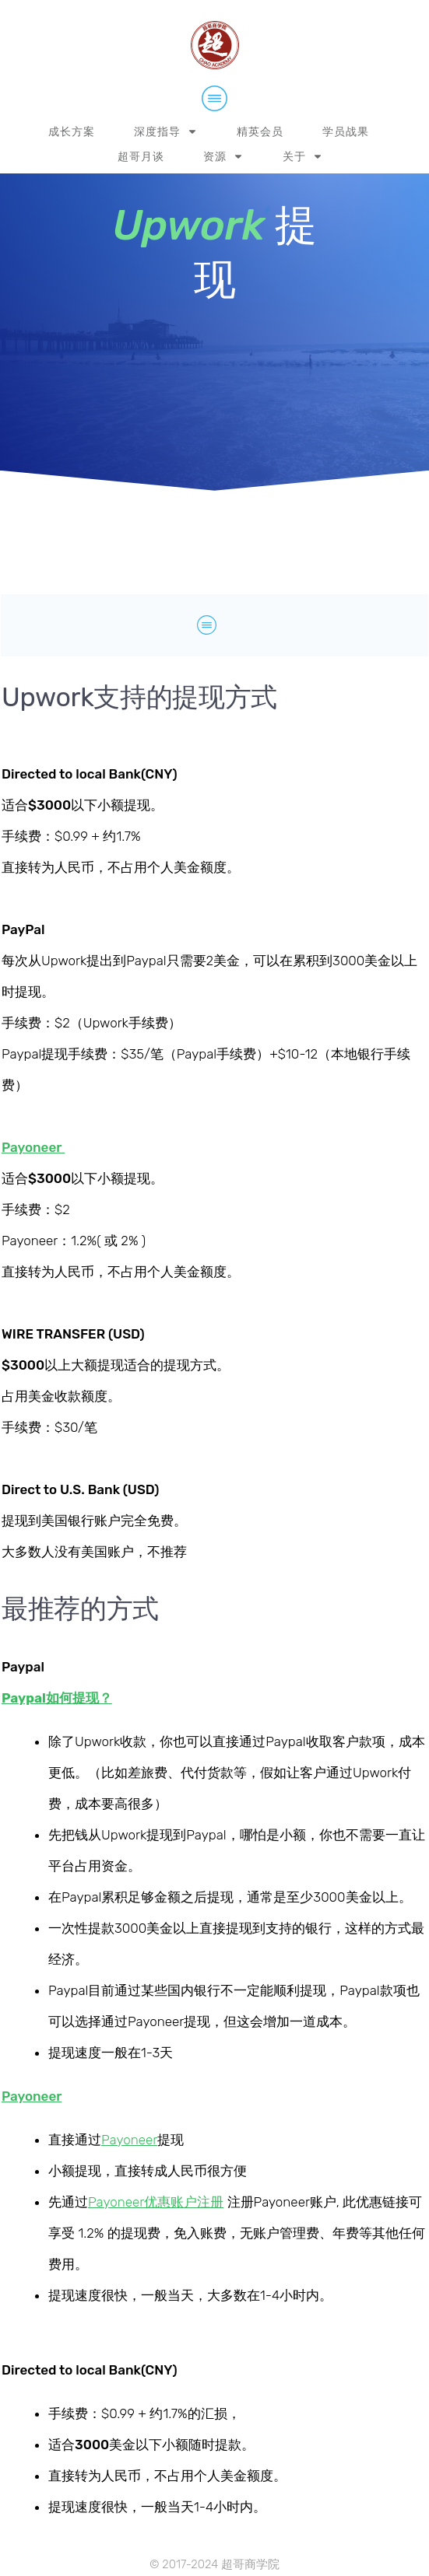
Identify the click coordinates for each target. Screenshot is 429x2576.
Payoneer (129, 2139)
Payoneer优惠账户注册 (155, 2202)
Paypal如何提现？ (57, 1698)
